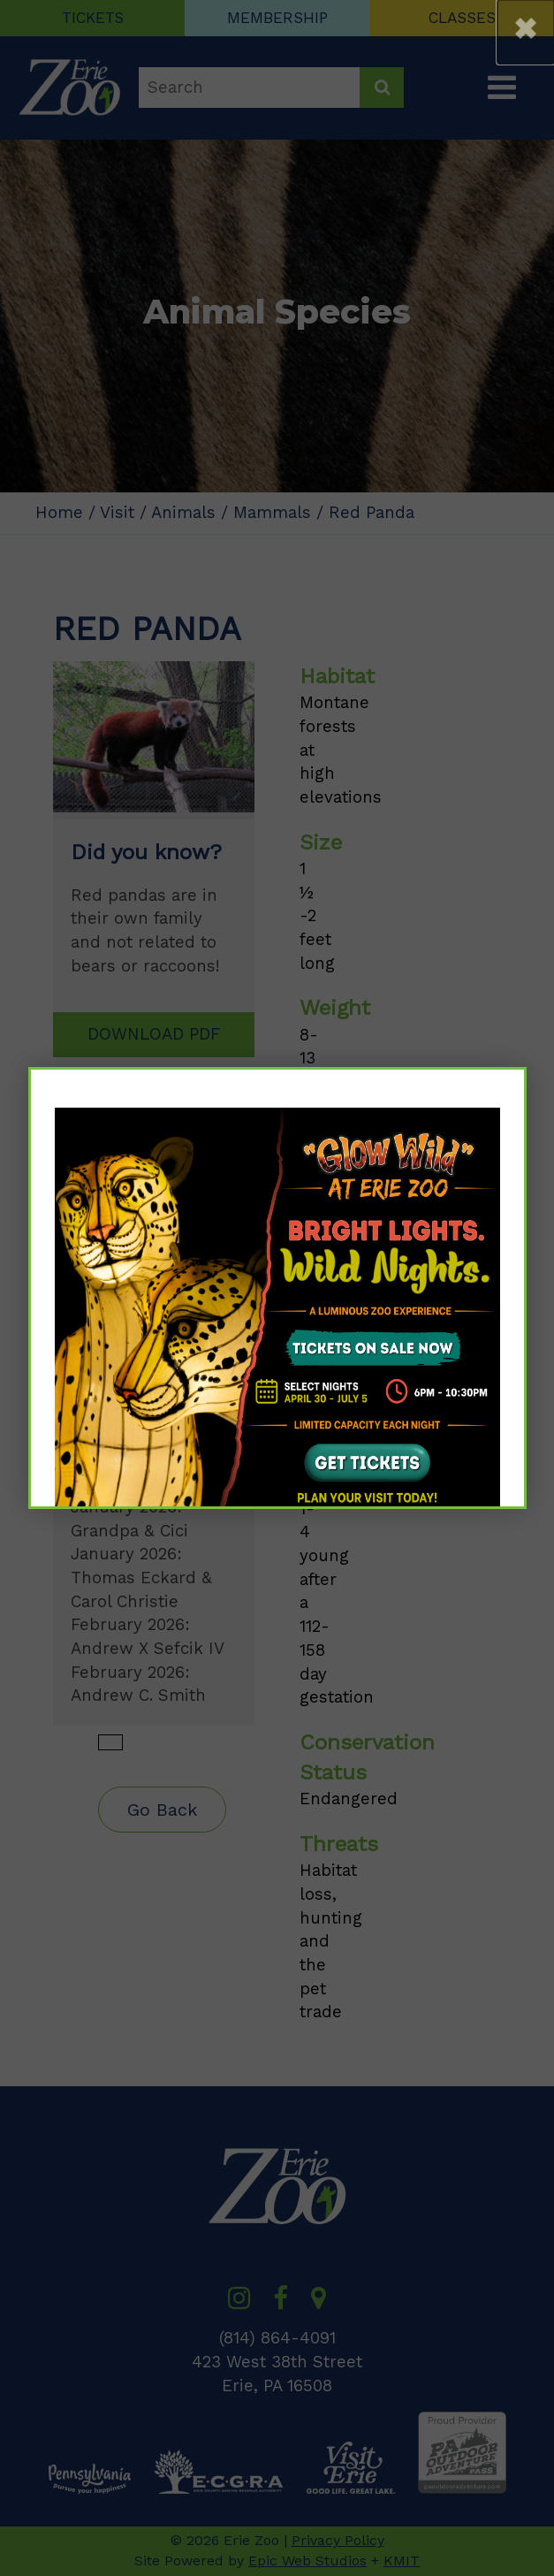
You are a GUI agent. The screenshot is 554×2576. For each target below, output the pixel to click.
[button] (525, 32)
